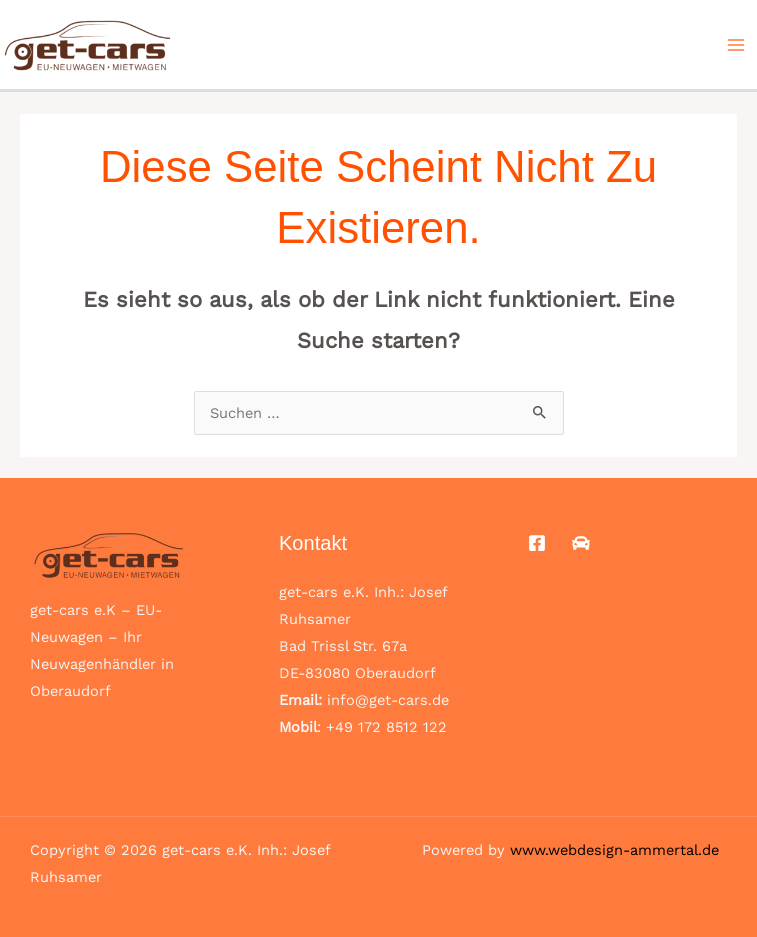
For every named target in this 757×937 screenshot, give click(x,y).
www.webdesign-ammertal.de (614, 850)
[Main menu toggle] (736, 45)
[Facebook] (537, 543)
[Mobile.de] (581, 543)
